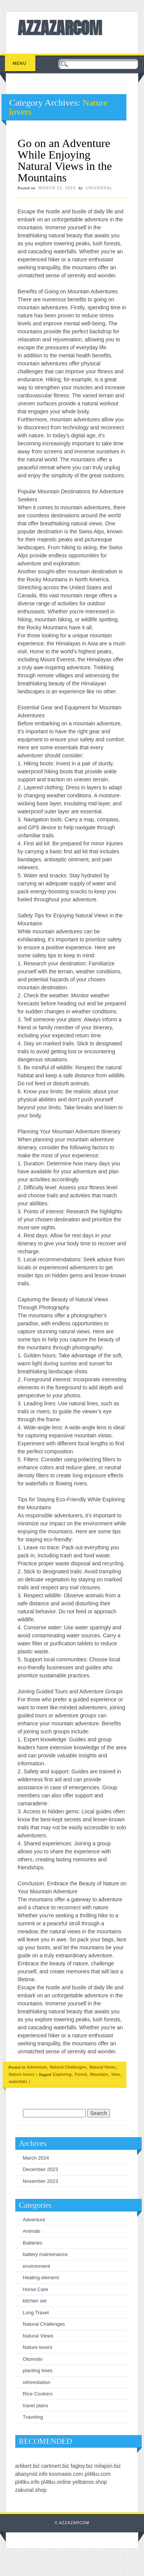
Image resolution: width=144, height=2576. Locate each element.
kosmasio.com (66, 2474)
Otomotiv (33, 2359)
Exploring (62, 2074)
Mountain (99, 2074)
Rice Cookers (38, 2394)
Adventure (37, 2067)
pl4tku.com (98, 2474)
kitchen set (35, 2301)
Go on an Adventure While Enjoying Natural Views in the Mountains (65, 160)
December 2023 (40, 2169)
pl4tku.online (56, 2482)
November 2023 (40, 2181)
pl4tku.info (27, 2482)
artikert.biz (27, 2466)
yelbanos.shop (90, 2482)
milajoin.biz (107, 2466)
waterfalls (18, 2081)
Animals (31, 2231)
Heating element (41, 2277)
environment (36, 2266)
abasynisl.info (31, 2474)
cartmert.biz (55, 2466)
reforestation (36, 2382)
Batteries (32, 2243)
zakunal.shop (31, 2490)
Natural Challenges (68, 2067)
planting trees (38, 2370)
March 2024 (36, 2158)
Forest (81, 2074)
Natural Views (102, 2067)
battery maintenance (45, 2254)
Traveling (33, 2417)
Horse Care (35, 2289)
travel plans (35, 2405)
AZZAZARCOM (60, 28)
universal (99, 188)
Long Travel (36, 2312)
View (115, 2074)
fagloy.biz (82, 2466)
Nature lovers (21, 2074)
